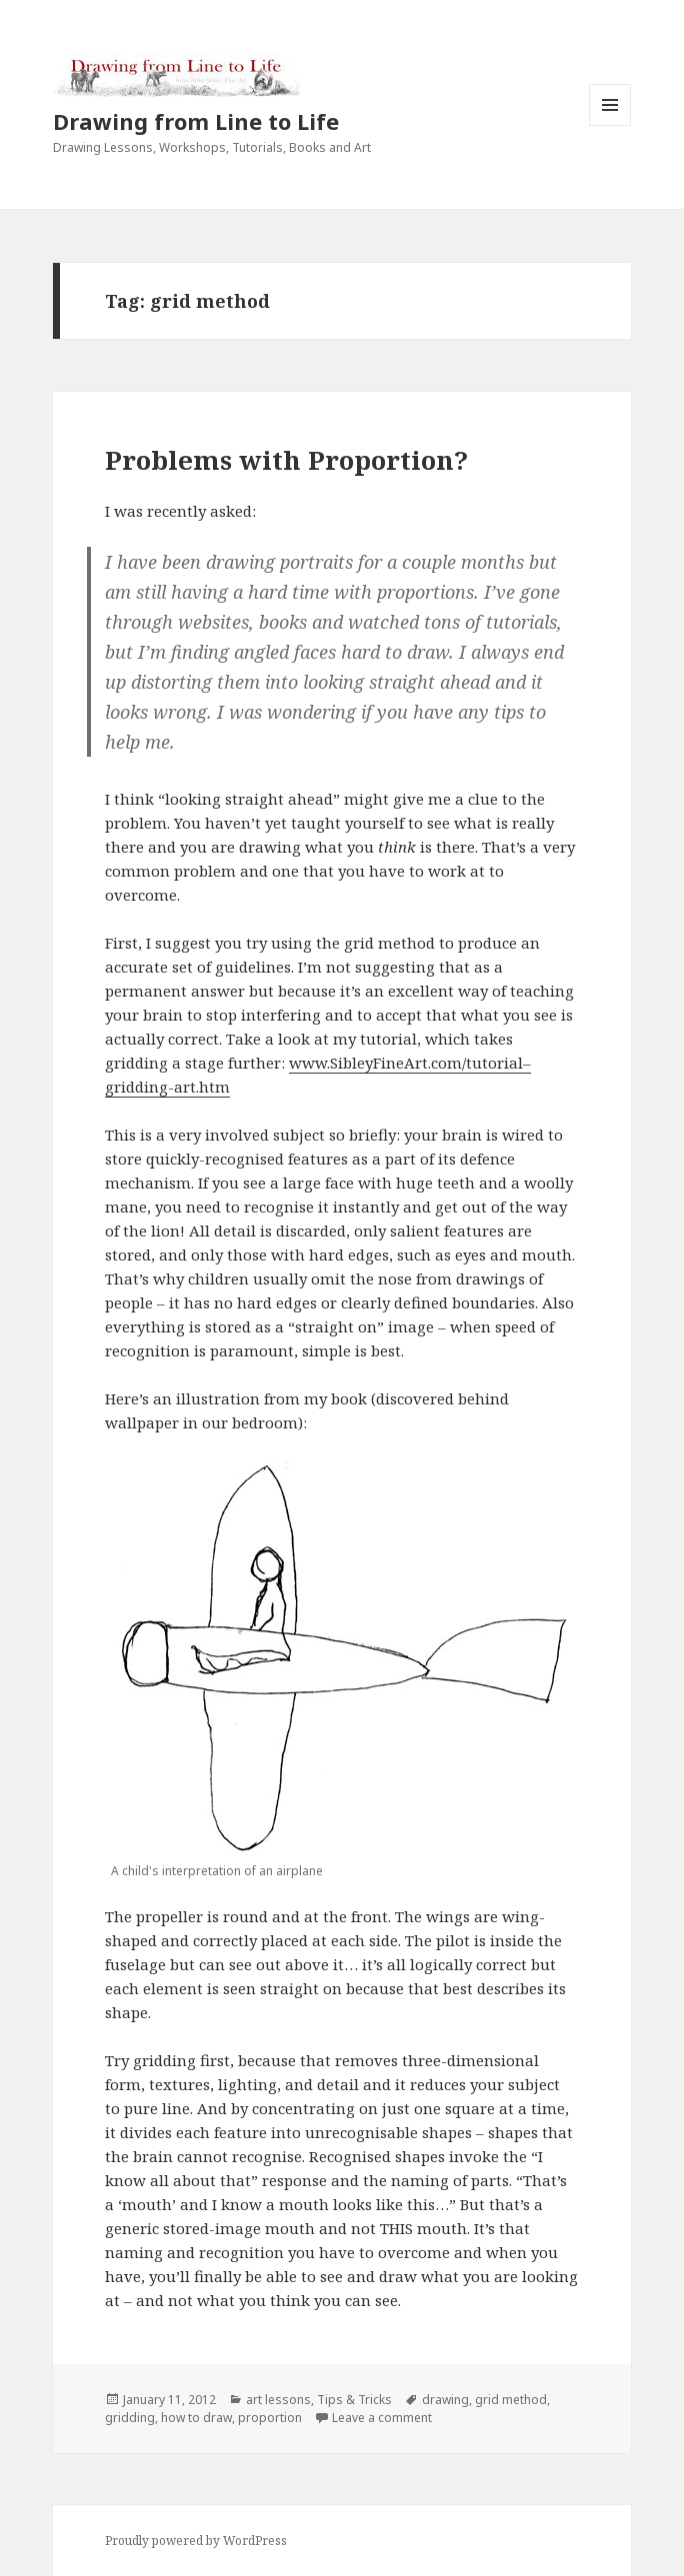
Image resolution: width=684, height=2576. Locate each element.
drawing (445, 2399)
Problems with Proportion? (286, 460)
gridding (130, 2417)
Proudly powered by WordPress (196, 2540)
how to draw (196, 2417)
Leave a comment (382, 2417)
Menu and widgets (610, 125)
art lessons (278, 2399)
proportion (270, 2417)
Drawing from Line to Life (196, 121)
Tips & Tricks (354, 2399)
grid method (511, 2399)
